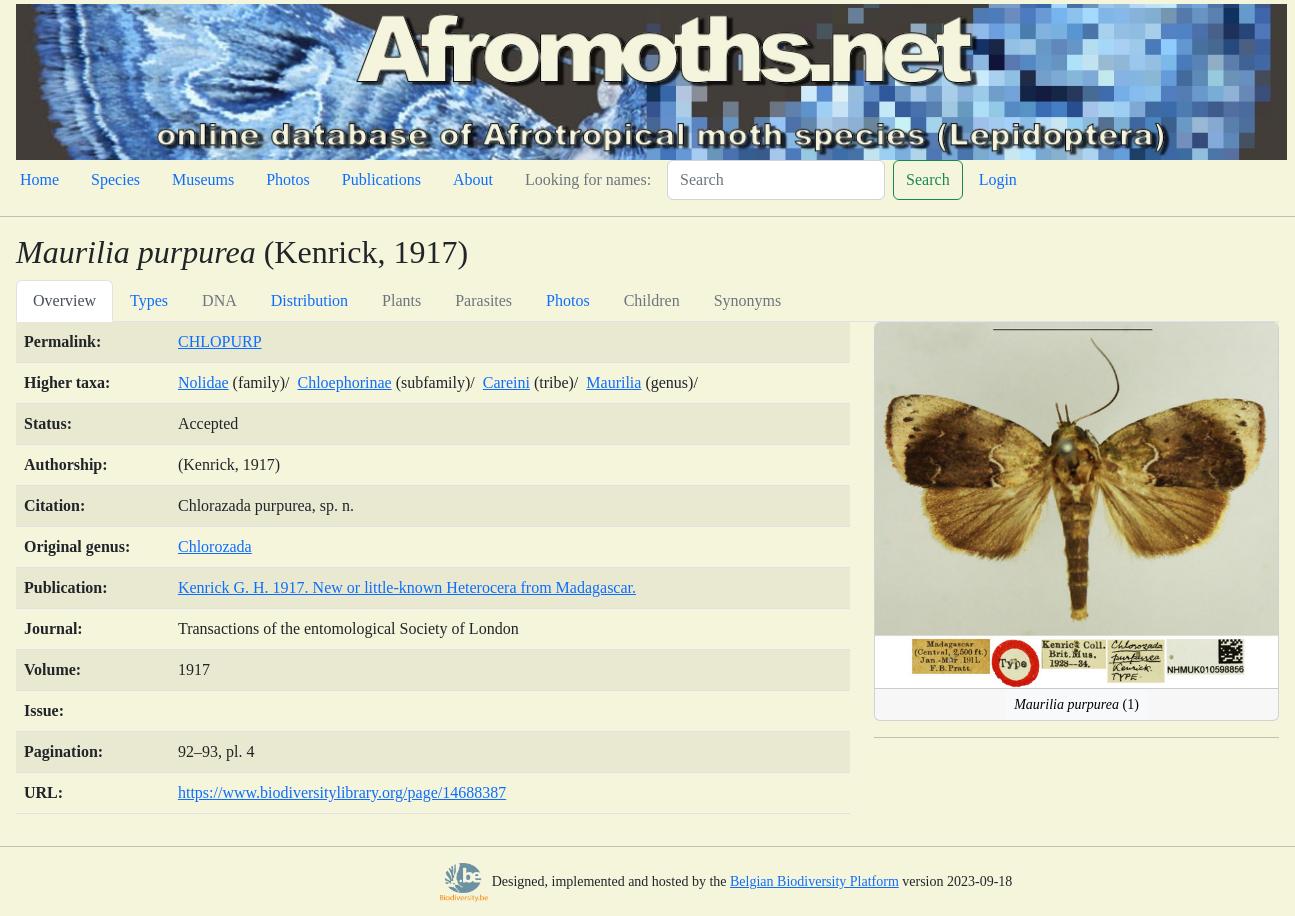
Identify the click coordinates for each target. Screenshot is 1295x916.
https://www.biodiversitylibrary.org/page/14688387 (342, 792)
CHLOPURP (220, 341)
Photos (288, 179)
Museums (203, 179)
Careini (506, 382)
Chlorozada (215, 546)
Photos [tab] (568, 300)
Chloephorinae (344, 382)
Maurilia (613, 382)
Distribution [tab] (309, 300)
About (473, 179)
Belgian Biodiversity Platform (814, 881)
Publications (381, 179)
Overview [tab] (64, 300)
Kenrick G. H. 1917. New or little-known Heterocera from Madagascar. (407, 587)
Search (928, 179)
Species (115, 179)
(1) (1076, 704)
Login (998, 179)
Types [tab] (149, 300)
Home (39, 179)
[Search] (776, 180)
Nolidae (203, 382)
